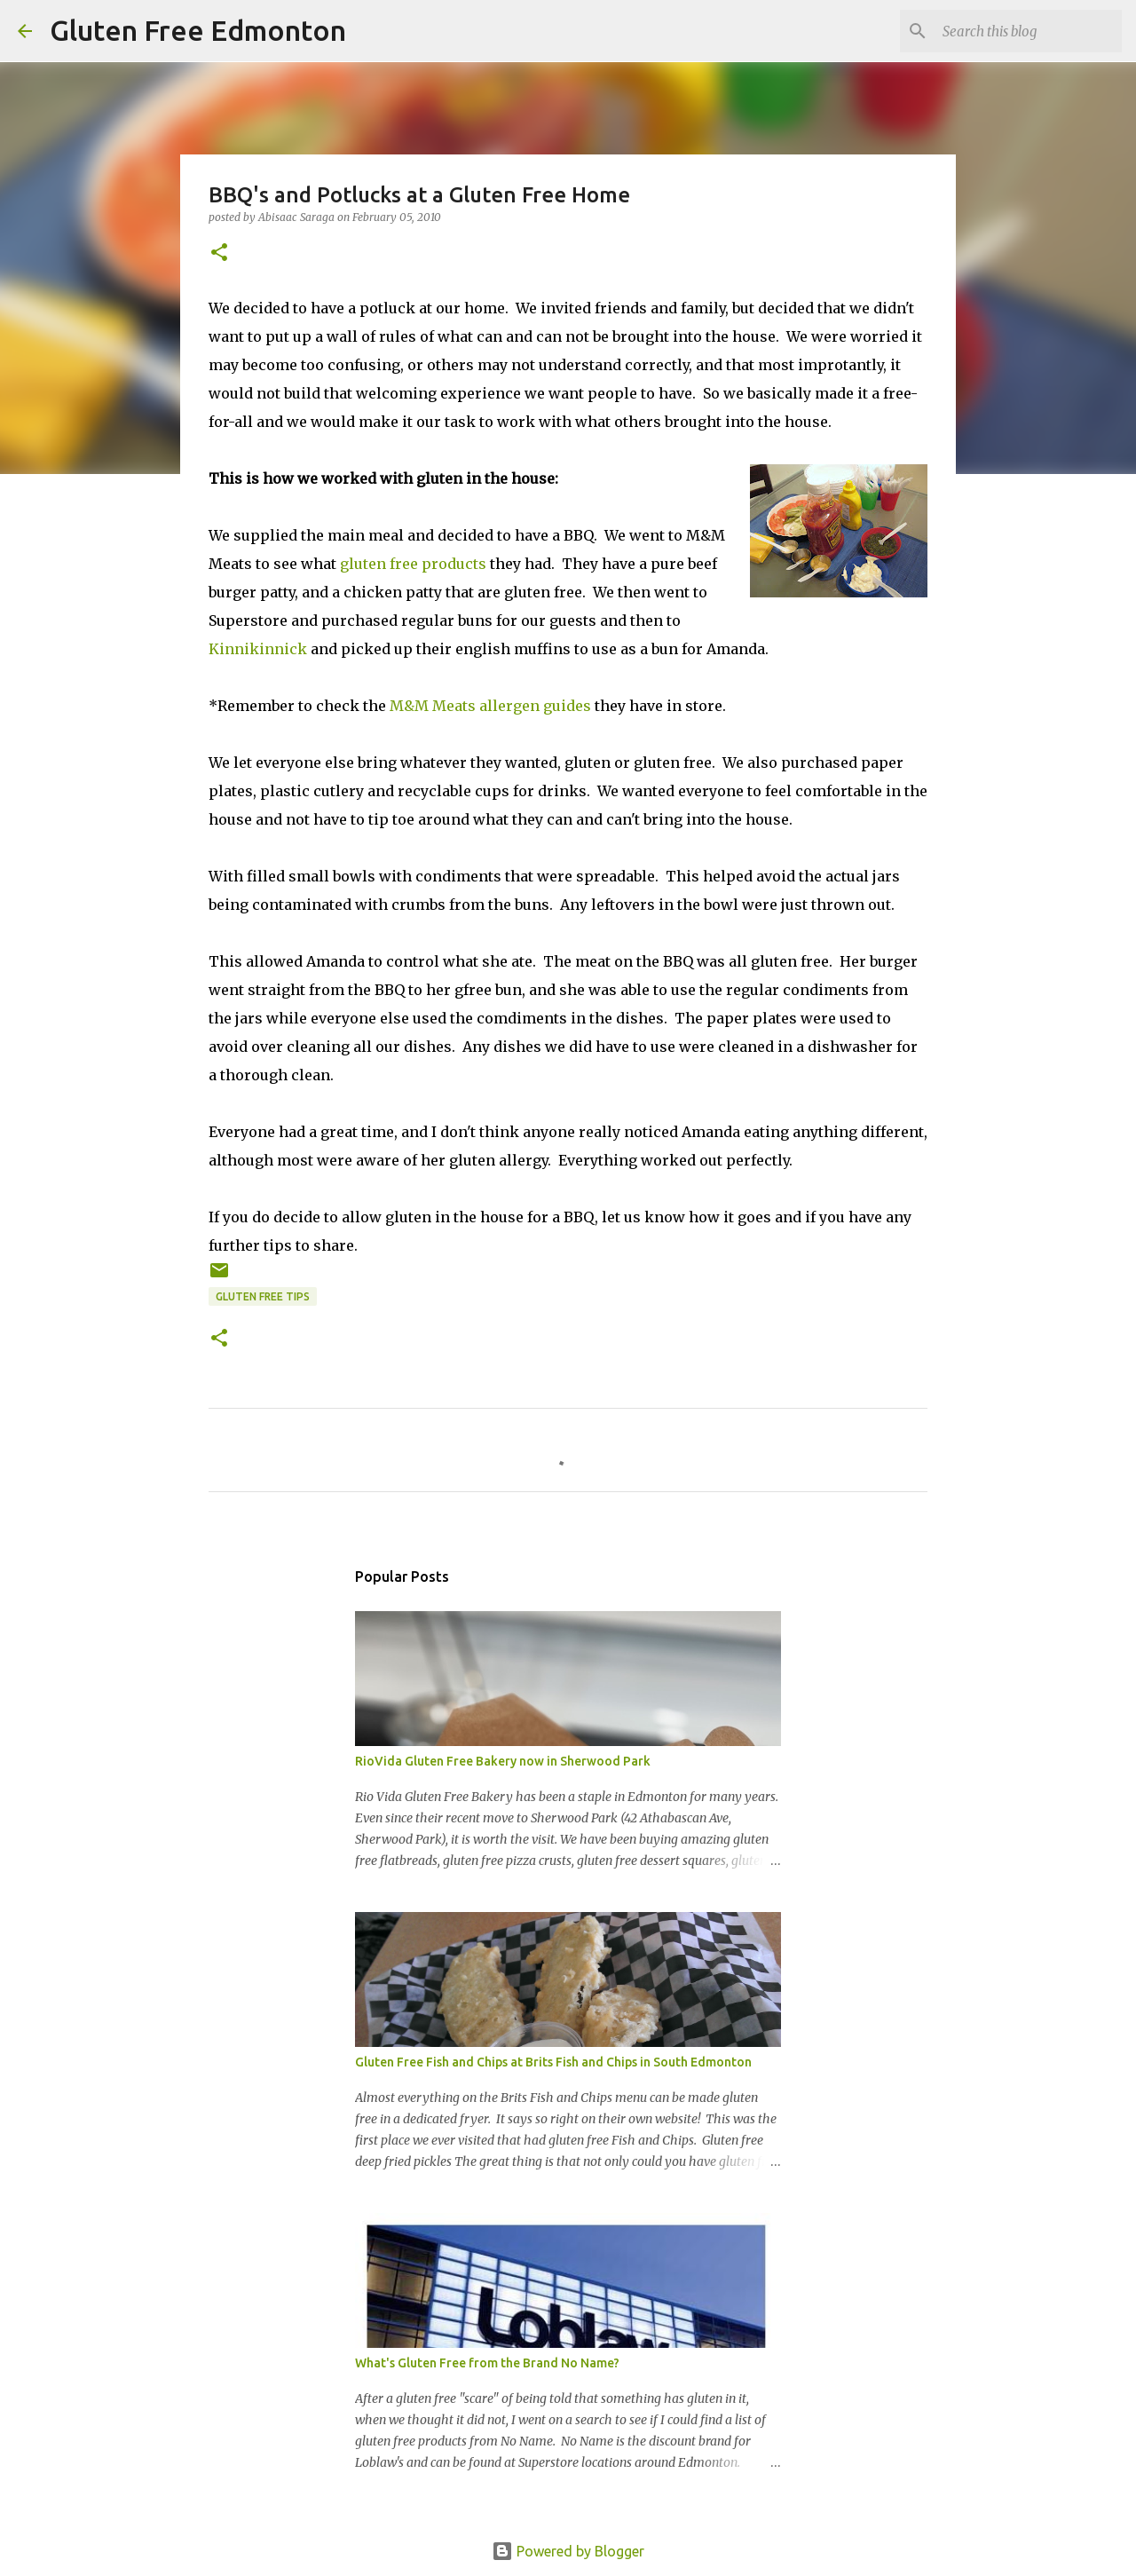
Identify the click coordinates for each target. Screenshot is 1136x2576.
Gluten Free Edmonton (198, 30)
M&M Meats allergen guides (490, 706)
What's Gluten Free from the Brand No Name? (487, 2363)
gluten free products (413, 564)
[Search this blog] (1028, 31)
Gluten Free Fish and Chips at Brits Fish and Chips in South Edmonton (553, 2062)
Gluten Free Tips (263, 1296)
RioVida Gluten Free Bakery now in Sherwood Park (503, 1761)
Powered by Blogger (568, 2551)
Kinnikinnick (258, 649)
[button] (219, 253)
